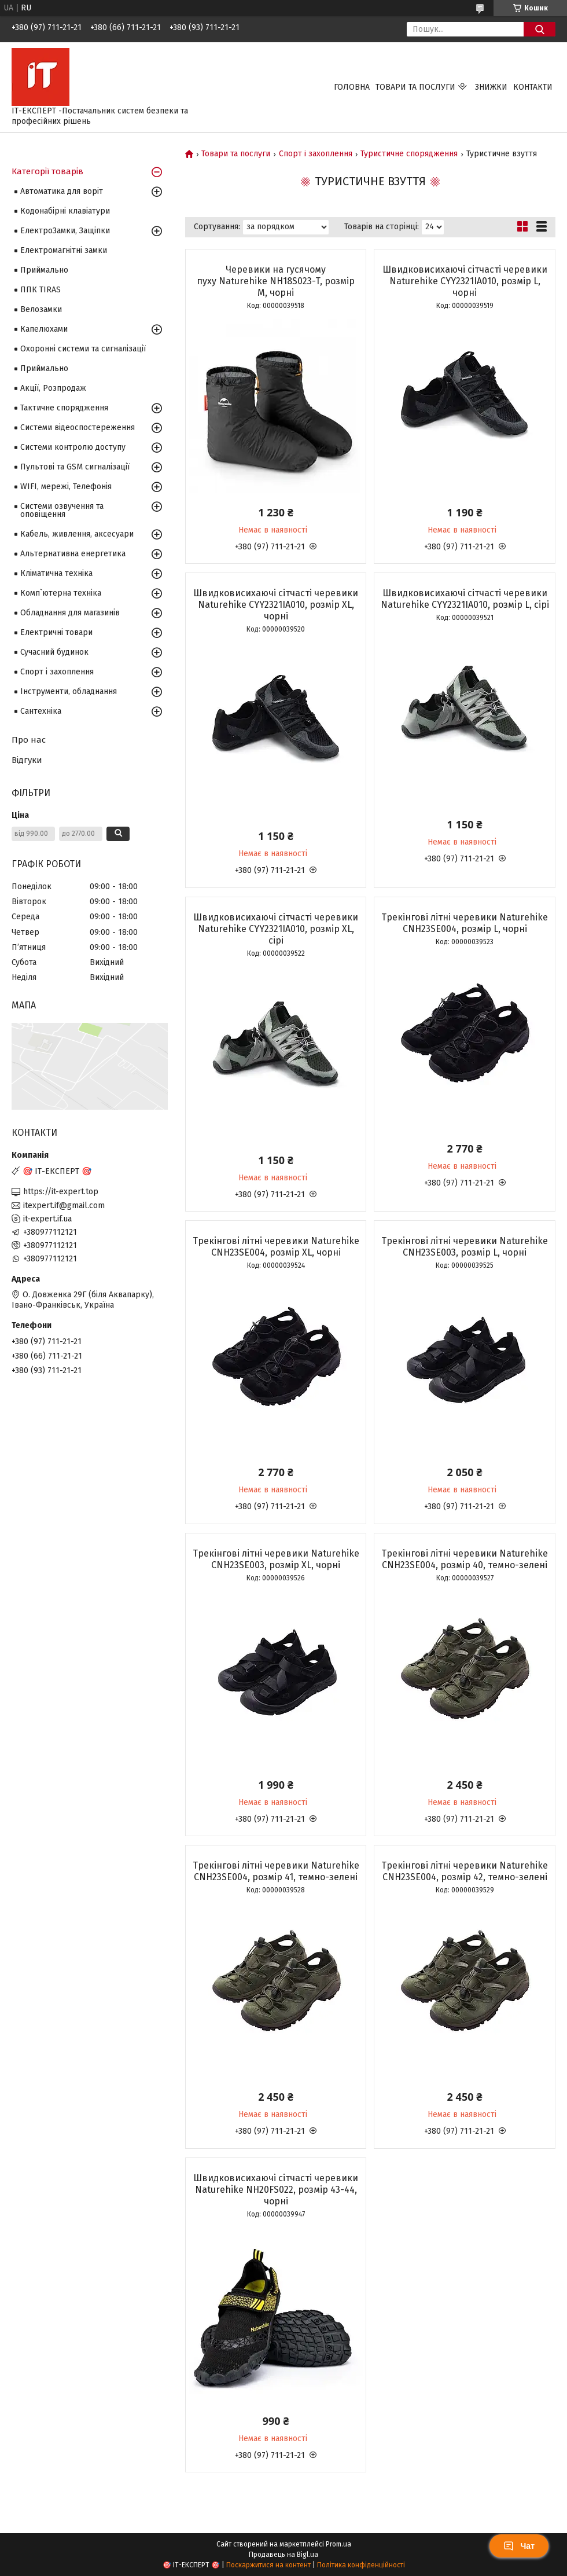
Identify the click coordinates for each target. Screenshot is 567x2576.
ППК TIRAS (40, 290)
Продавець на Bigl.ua (283, 2555)
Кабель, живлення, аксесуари (77, 534)
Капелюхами (44, 329)
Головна (352, 87)
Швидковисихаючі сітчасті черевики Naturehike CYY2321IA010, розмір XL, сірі (275, 929)
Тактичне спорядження (64, 408)
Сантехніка (40, 711)
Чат (519, 2546)
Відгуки (27, 760)
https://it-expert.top (60, 1192)
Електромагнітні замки (63, 250)
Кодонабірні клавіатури (65, 211)
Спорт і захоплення (315, 154)
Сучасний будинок (54, 652)
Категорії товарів (47, 171)
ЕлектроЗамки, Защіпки (65, 231)
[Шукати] (539, 29)
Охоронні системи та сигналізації (83, 349)
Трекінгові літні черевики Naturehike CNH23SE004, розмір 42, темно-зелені (464, 1871)
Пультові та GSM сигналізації (75, 467)
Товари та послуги (415, 87)
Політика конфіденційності (361, 2565)
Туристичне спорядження (409, 154)
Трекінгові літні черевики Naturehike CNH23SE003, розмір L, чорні (464, 1246)
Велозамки (41, 309)
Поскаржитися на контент (268, 2565)
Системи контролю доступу (73, 447)
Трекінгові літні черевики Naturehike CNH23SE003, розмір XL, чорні (276, 1559)
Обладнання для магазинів (70, 613)
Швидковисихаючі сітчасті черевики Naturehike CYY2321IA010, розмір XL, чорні (275, 605)
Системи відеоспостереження (77, 427)
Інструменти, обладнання (68, 691)
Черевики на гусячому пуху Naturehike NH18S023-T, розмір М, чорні (276, 281)
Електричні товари (56, 632)
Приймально (44, 270)
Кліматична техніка (56, 573)
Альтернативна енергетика (73, 554)
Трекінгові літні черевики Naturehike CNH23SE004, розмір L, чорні (464, 923)
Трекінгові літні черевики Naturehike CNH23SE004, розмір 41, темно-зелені (276, 1871)
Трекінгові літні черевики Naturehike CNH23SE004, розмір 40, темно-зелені (464, 1559)
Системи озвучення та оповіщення (62, 510)
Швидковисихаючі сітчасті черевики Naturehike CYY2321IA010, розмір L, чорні (464, 281)
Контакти (533, 87)
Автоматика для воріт (61, 191)
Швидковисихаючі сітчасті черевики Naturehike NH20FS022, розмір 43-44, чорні (275, 2190)
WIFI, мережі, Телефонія (66, 486)
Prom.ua (338, 2544)
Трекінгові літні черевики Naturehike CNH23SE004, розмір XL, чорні (276, 1246)
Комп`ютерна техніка (60, 593)
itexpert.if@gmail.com (64, 1205)
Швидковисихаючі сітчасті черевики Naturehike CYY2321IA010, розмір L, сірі (465, 599)
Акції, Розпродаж (53, 388)
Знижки (491, 87)
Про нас (29, 740)
